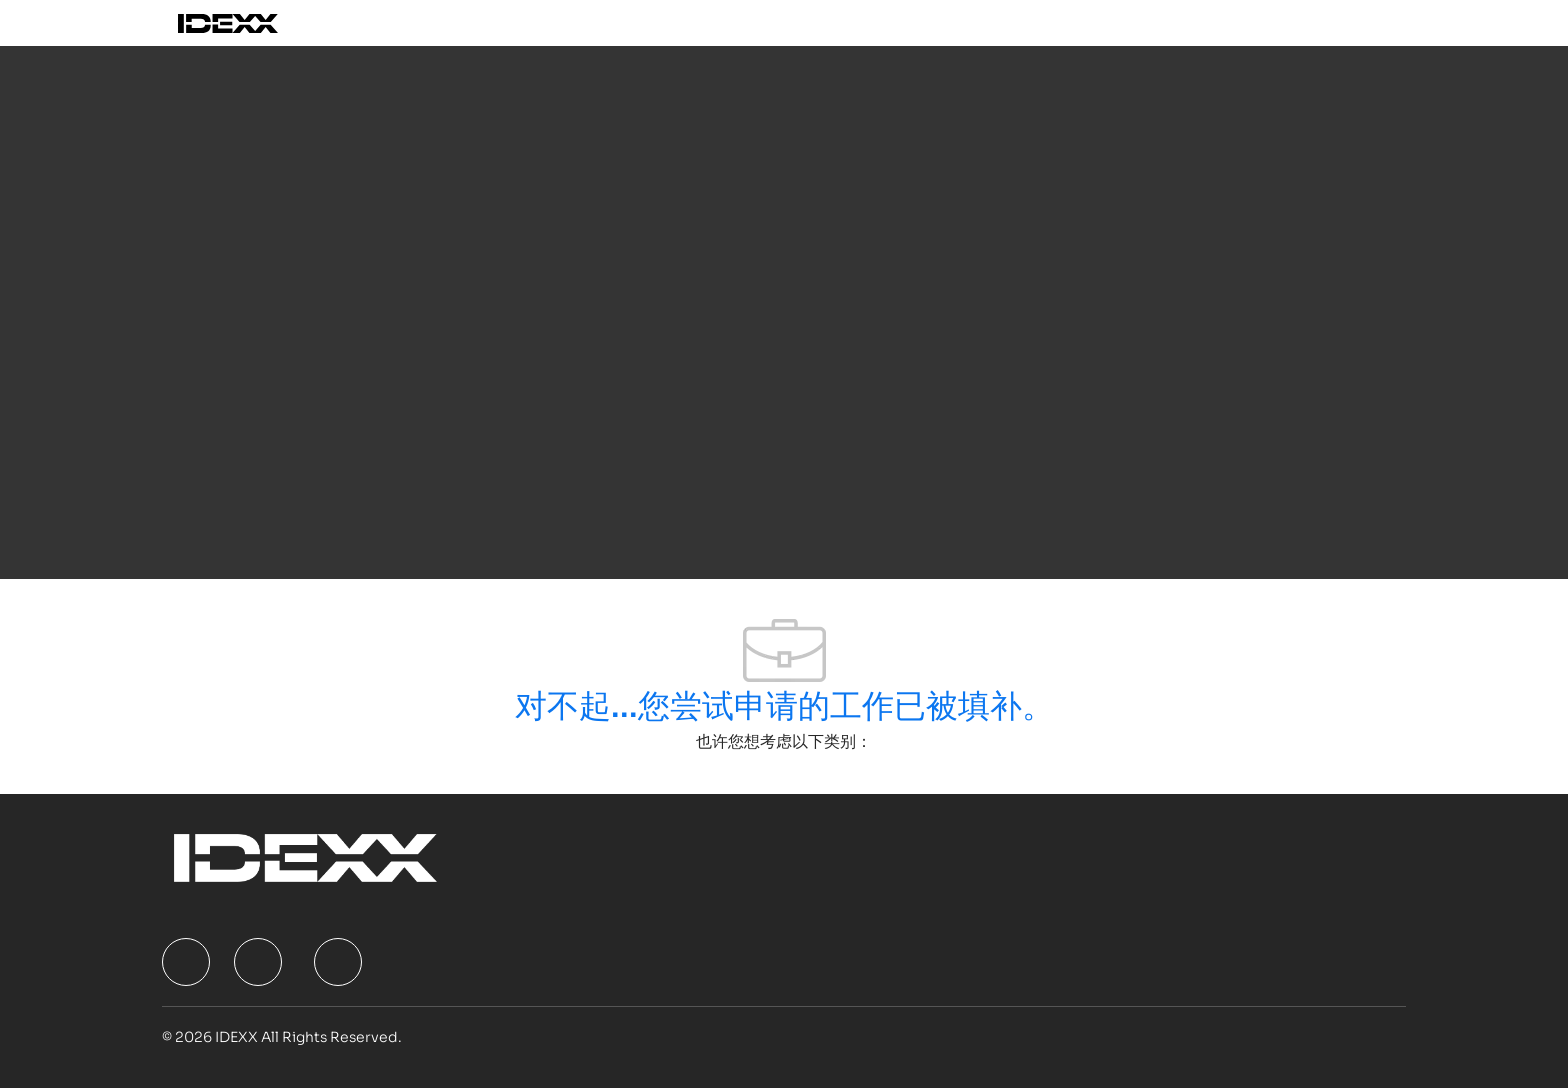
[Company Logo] (250, 23)
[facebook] (186, 962)
